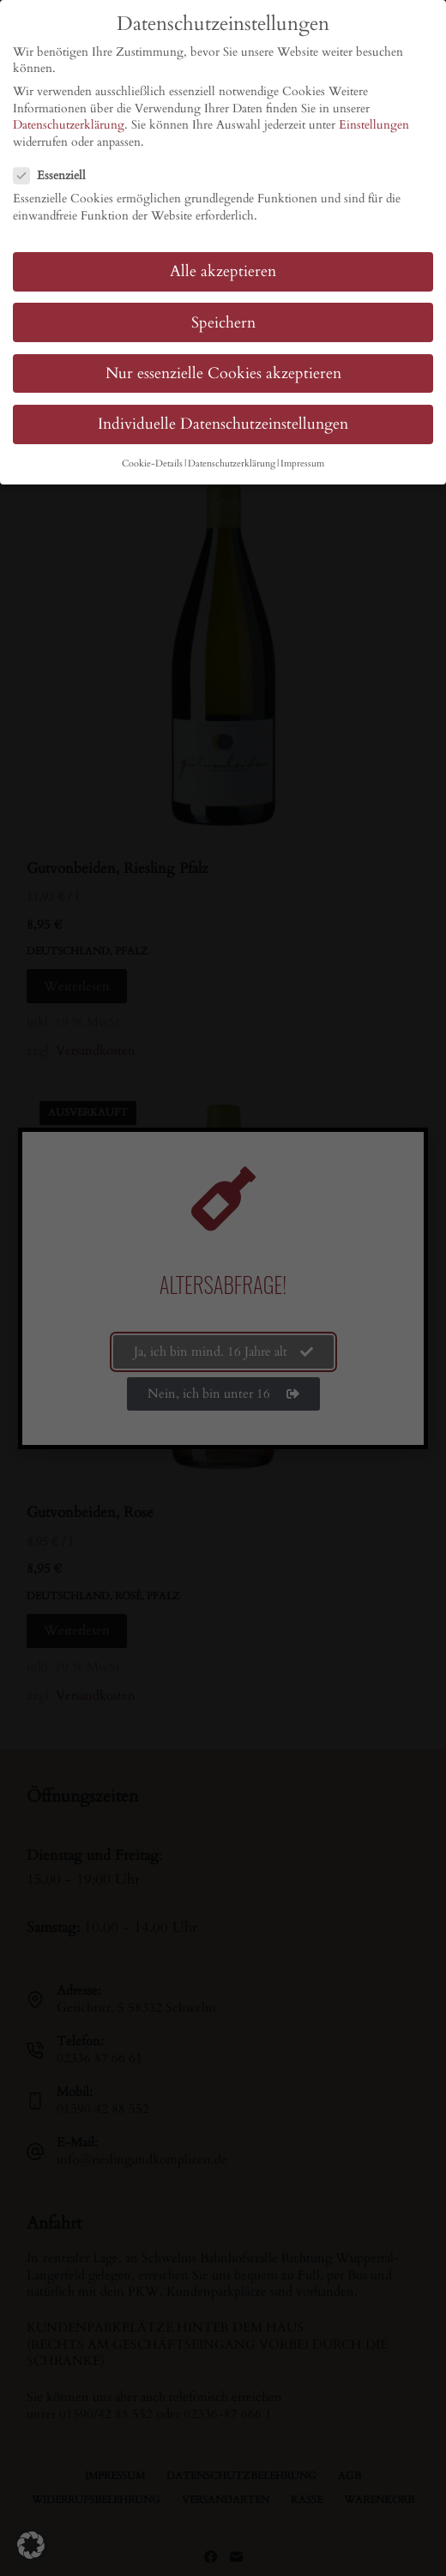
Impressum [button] (302, 464)
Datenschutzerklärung (68, 125)
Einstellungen (374, 125)
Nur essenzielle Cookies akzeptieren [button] (223, 373)
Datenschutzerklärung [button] (231, 464)
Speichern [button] (223, 323)
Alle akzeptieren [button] (223, 271)
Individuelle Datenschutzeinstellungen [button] (223, 424)
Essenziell (55, 175)
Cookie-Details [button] (152, 464)
